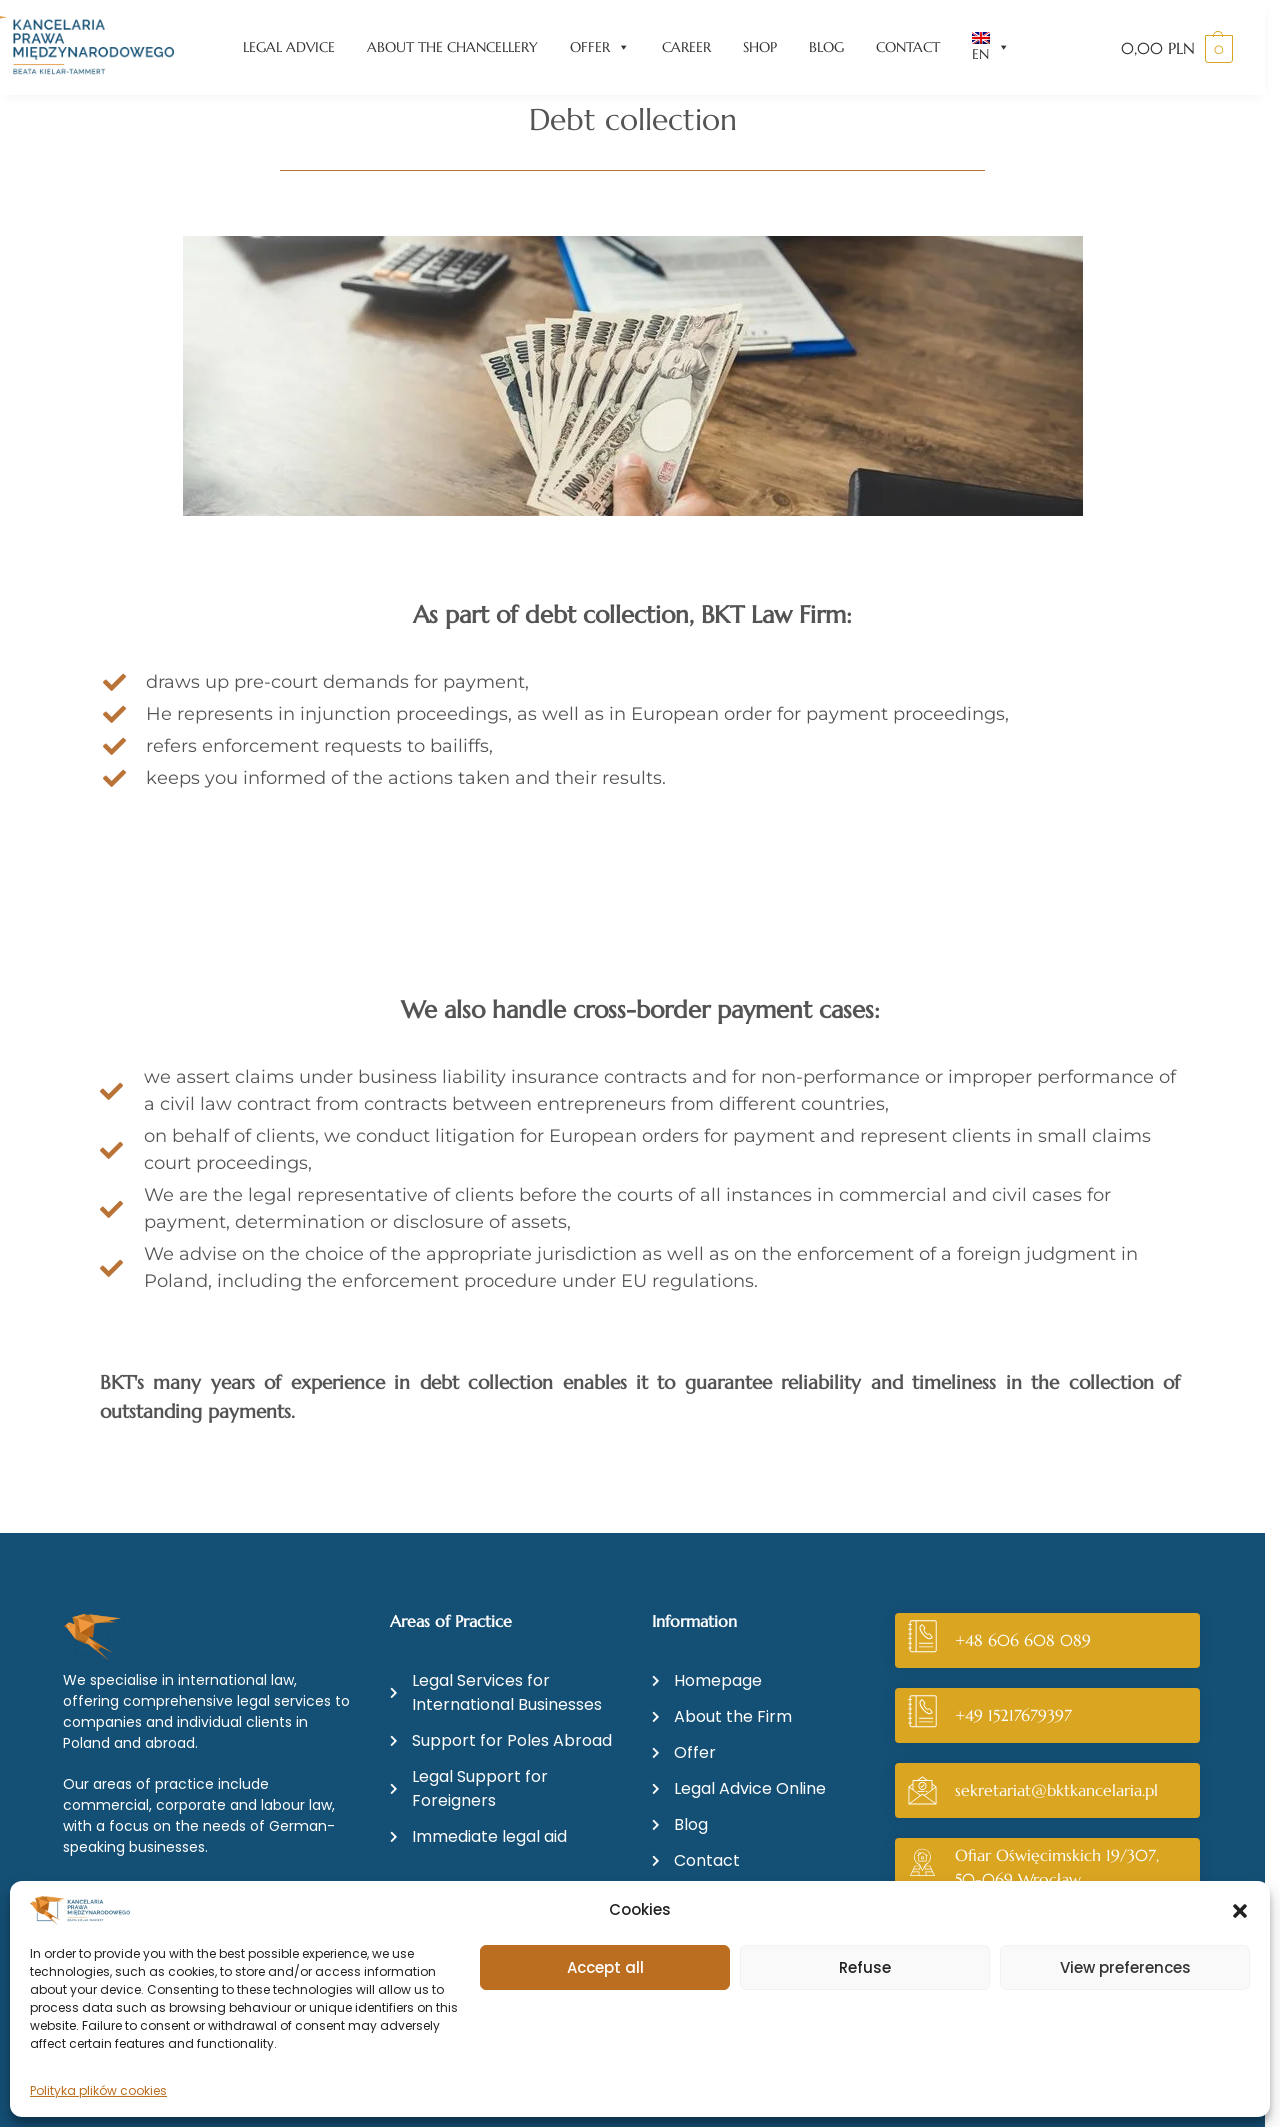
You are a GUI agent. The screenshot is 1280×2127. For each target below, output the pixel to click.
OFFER (600, 47)
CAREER (686, 47)
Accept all (605, 1967)
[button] (1240, 1911)
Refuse (865, 1967)
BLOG (826, 47)
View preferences (1125, 1967)
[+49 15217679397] (922, 1715)
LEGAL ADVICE (289, 47)
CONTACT (908, 47)
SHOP (760, 47)
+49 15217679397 (1013, 1715)
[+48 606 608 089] (922, 1640)
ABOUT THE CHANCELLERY (452, 47)
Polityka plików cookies (98, 2090)
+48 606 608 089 (1023, 1640)
